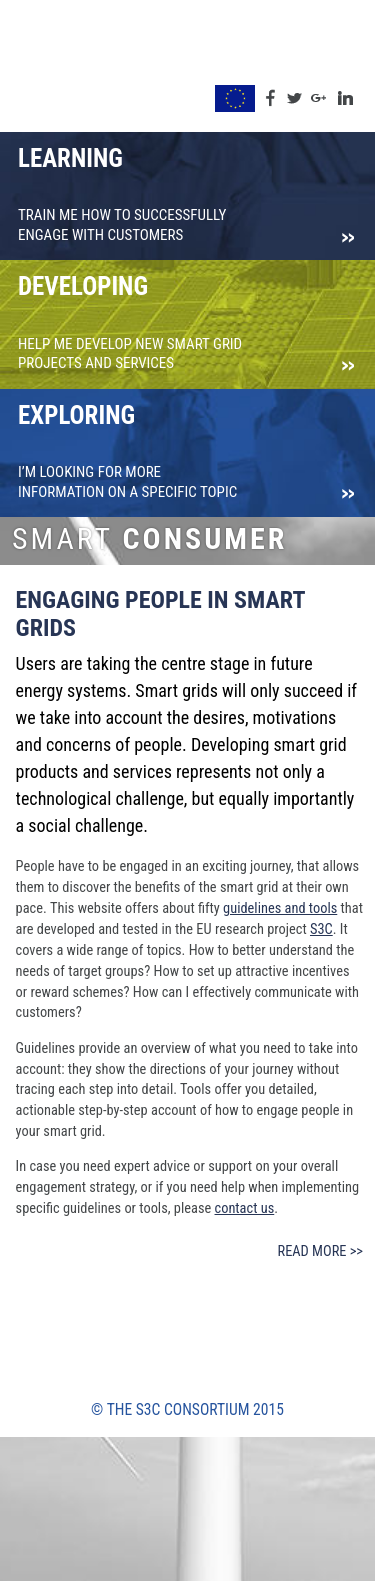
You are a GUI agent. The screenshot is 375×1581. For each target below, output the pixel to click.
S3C (321, 929)
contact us (245, 1208)
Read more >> (320, 1251)
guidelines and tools (280, 908)
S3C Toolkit (59, 68)
